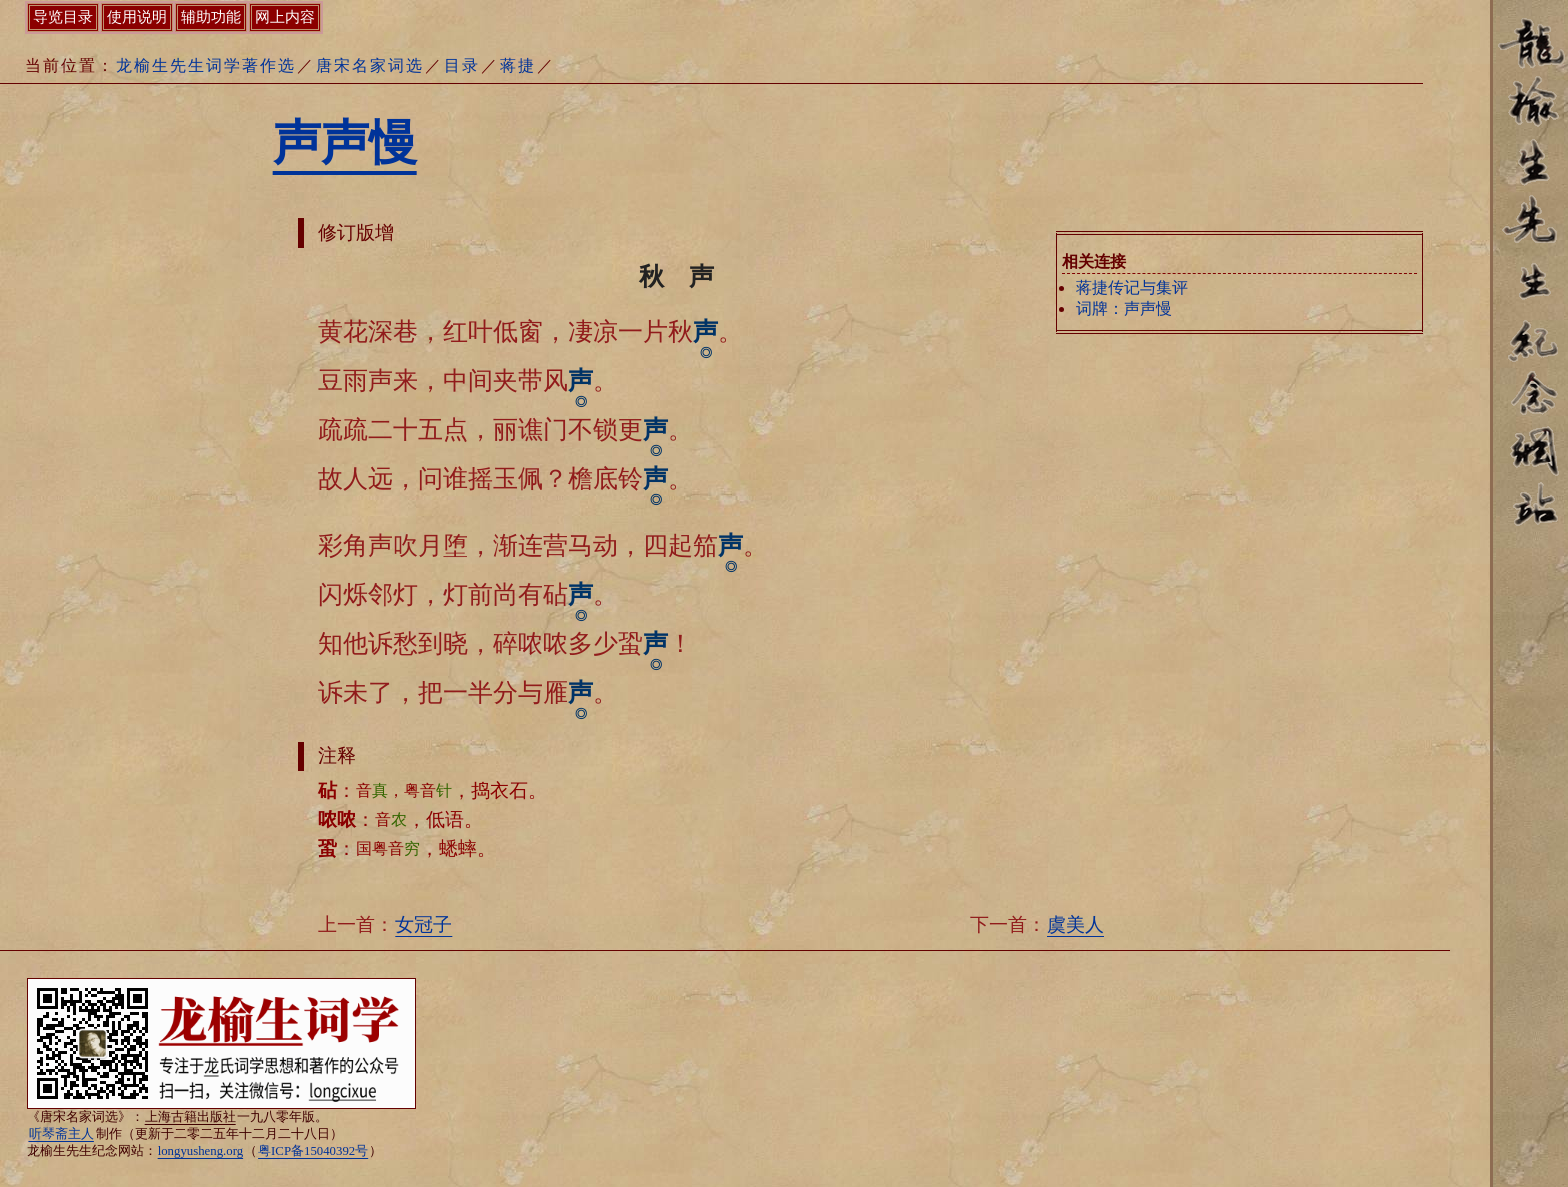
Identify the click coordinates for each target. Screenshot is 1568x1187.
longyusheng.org (200, 1151)
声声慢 (345, 142)
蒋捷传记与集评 (1132, 287)
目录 (462, 65)
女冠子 (423, 924)
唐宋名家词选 (370, 65)
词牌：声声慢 (1124, 308)
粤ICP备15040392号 (313, 1151)
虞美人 (1075, 924)
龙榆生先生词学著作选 (206, 65)
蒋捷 (518, 65)
